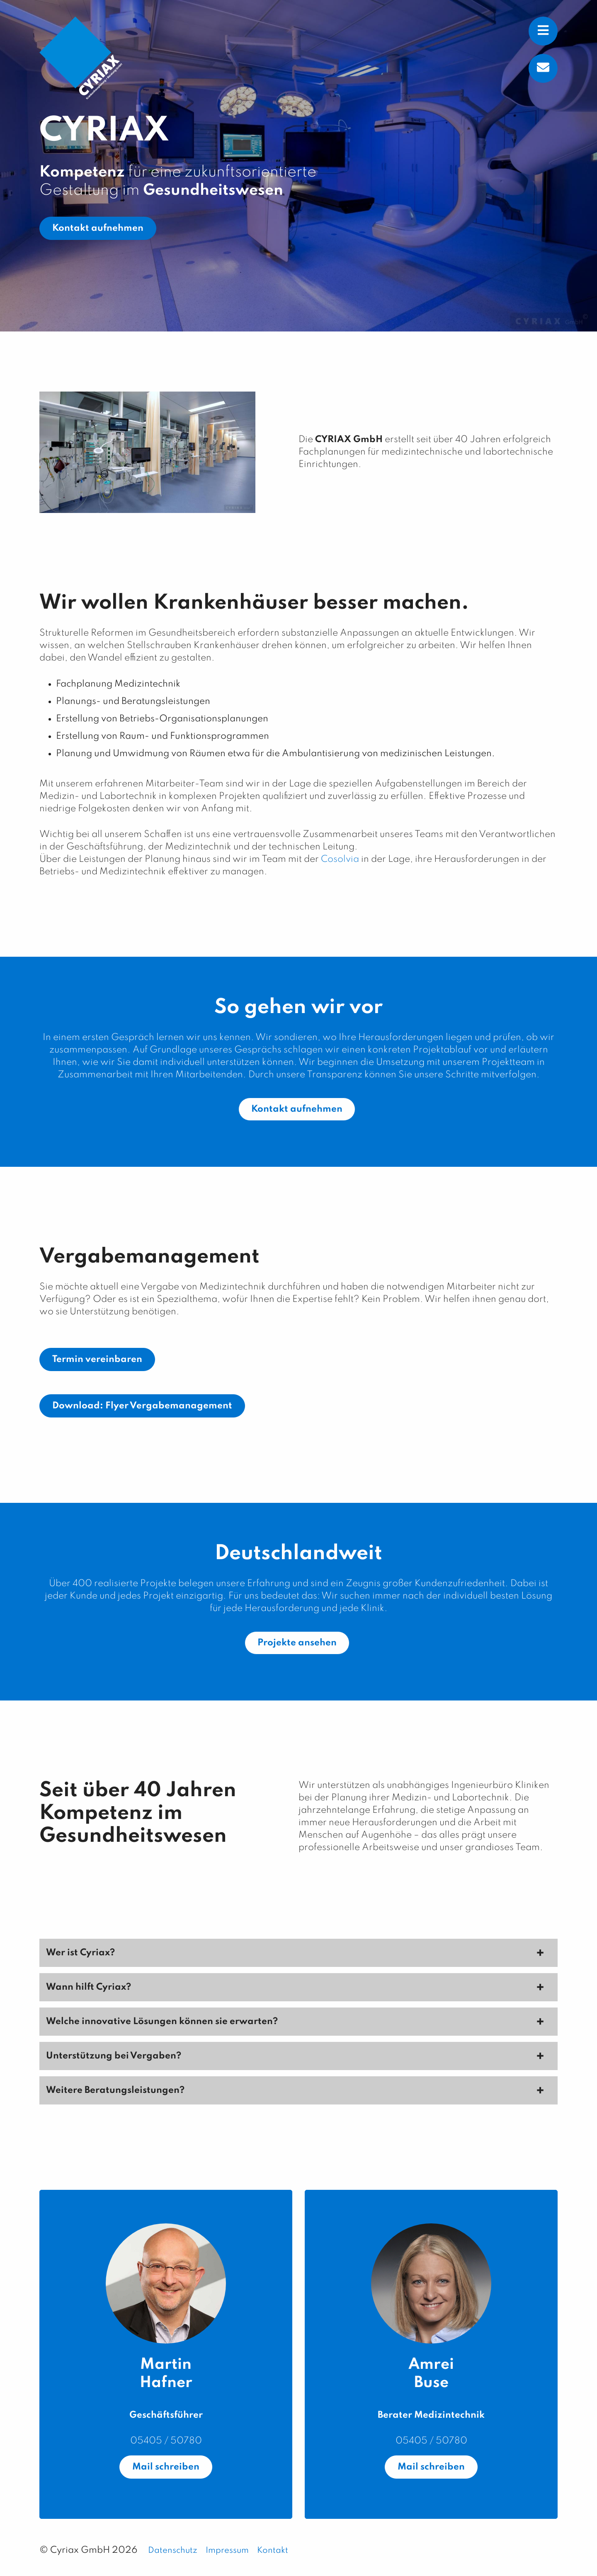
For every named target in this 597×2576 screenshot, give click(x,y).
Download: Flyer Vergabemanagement (142, 1405)
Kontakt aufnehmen (97, 228)
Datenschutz (172, 2551)
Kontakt (272, 2551)
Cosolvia (340, 859)
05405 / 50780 (166, 2440)
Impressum (227, 2551)
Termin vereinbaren (97, 1359)
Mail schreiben (165, 2467)
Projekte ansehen (297, 1642)
